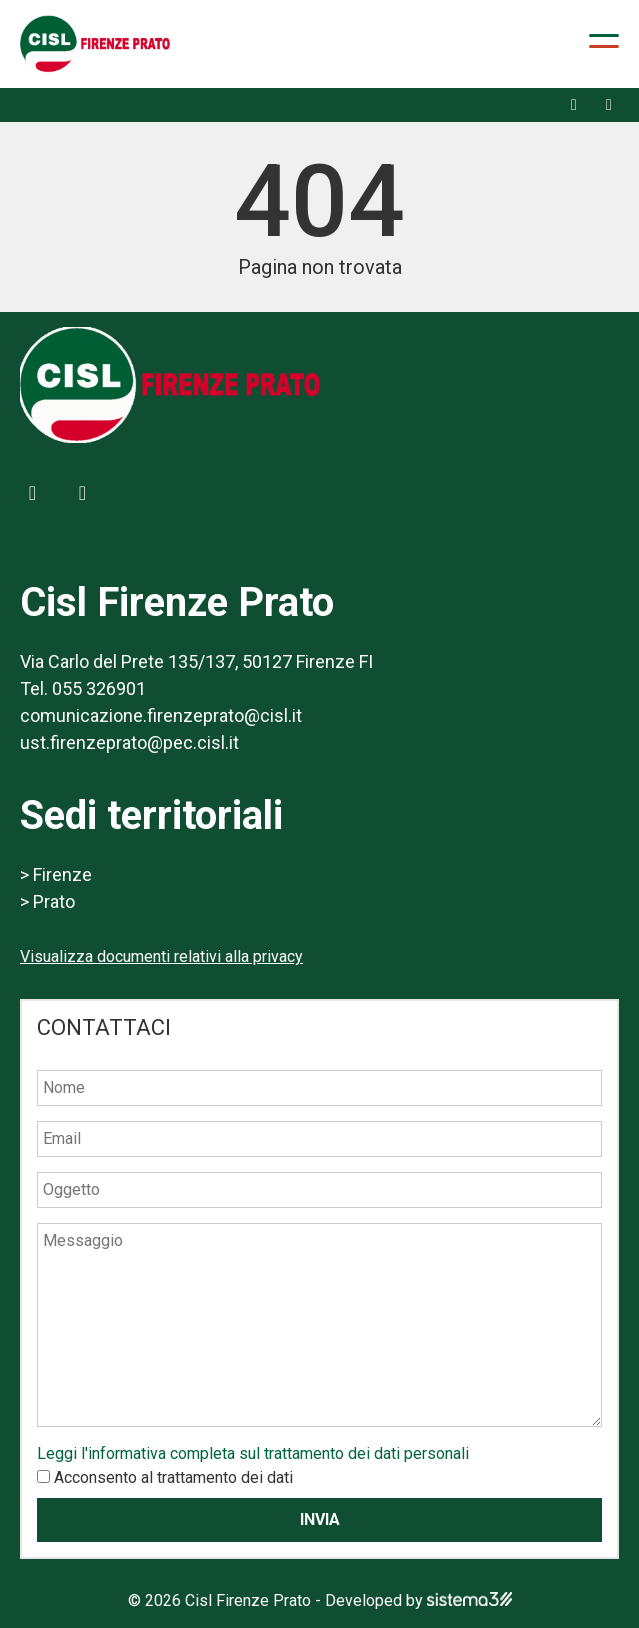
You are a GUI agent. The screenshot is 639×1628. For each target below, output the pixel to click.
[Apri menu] (604, 41)
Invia (320, 1519)
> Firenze (56, 874)
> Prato (47, 901)
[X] (609, 105)
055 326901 (99, 688)
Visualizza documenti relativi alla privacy (161, 956)
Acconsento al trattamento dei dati (173, 1477)
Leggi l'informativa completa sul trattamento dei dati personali (253, 1453)
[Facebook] (574, 105)
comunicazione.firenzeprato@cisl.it (161, 715)
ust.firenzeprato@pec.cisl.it (129, 742)
